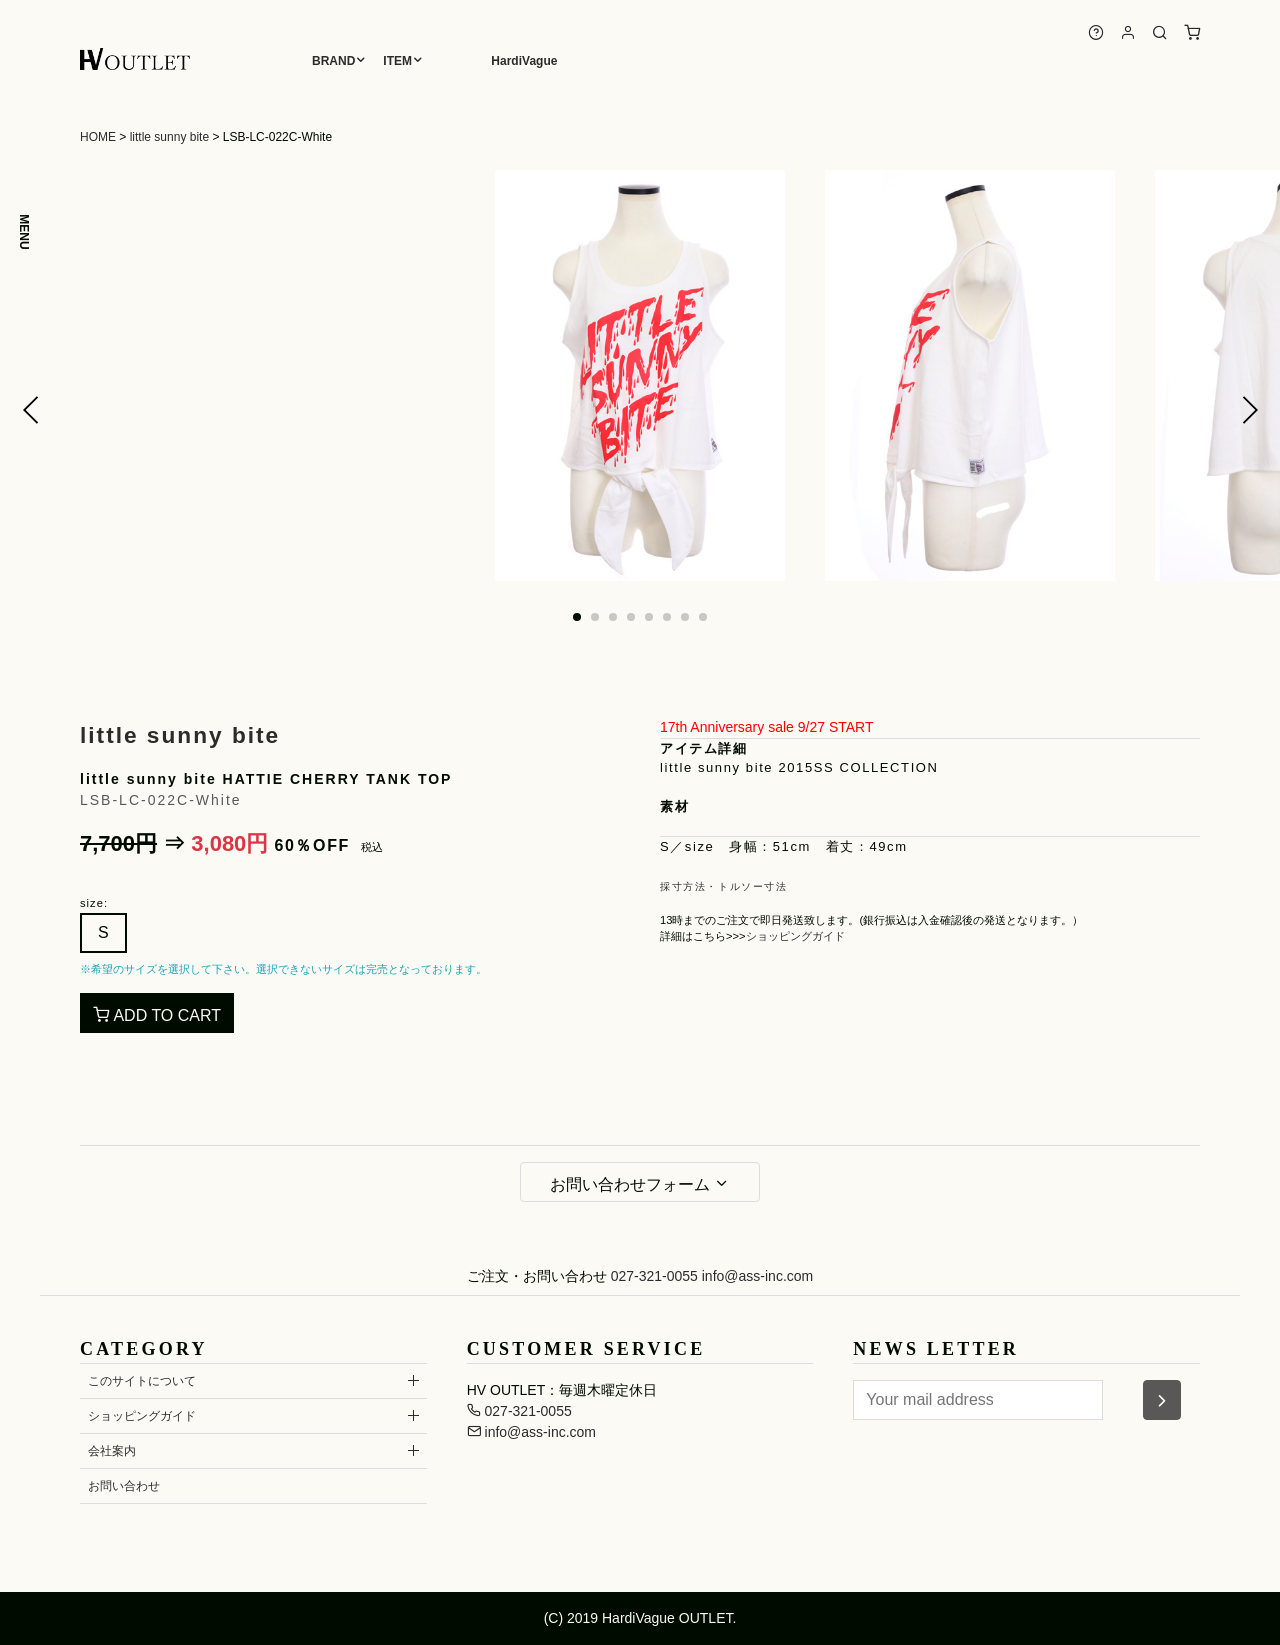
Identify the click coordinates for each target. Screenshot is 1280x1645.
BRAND (333, 61)
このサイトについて (142, 1381)
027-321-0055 (654, 1276)
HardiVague (524, 61)
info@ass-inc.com (757, 1276)
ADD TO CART (157, 1015)
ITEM (397, 61)
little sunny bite (169, 137)
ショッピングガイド (795, 936)
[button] (31, 410)
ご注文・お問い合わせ (537, 1276)
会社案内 (112, 1451)
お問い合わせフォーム (640, 1184)
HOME (98, 137)
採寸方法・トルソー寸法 (724, 886)
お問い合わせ (124, 1486)
